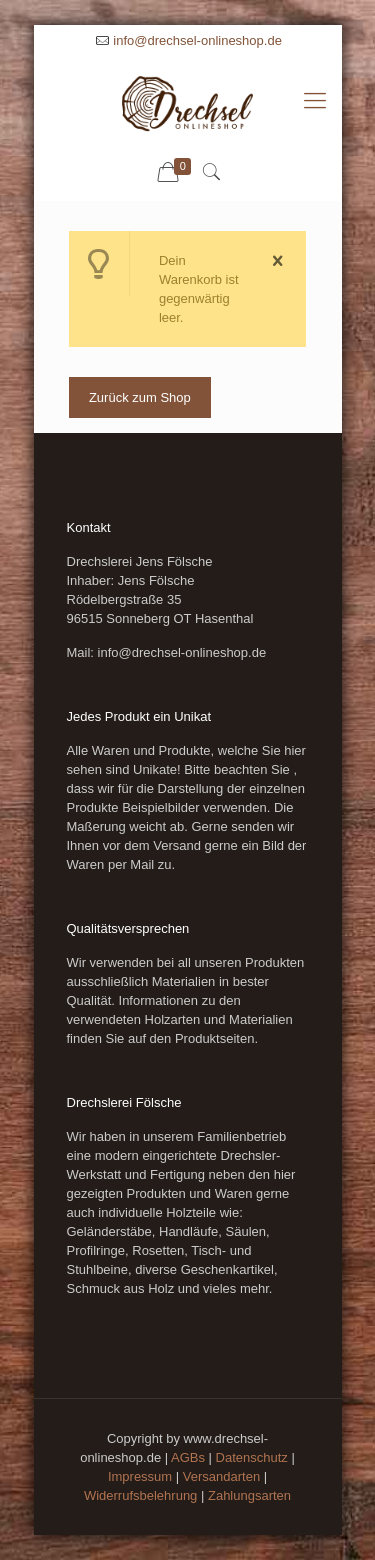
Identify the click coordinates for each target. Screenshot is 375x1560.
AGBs (188, 1457)
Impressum (140, 1476)
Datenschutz (252, 1457)
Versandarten (221, 1476)
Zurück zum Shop (140, 397)
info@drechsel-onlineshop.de (197, 40)
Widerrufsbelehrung (140, 1495)
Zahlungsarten (249, 1495)
